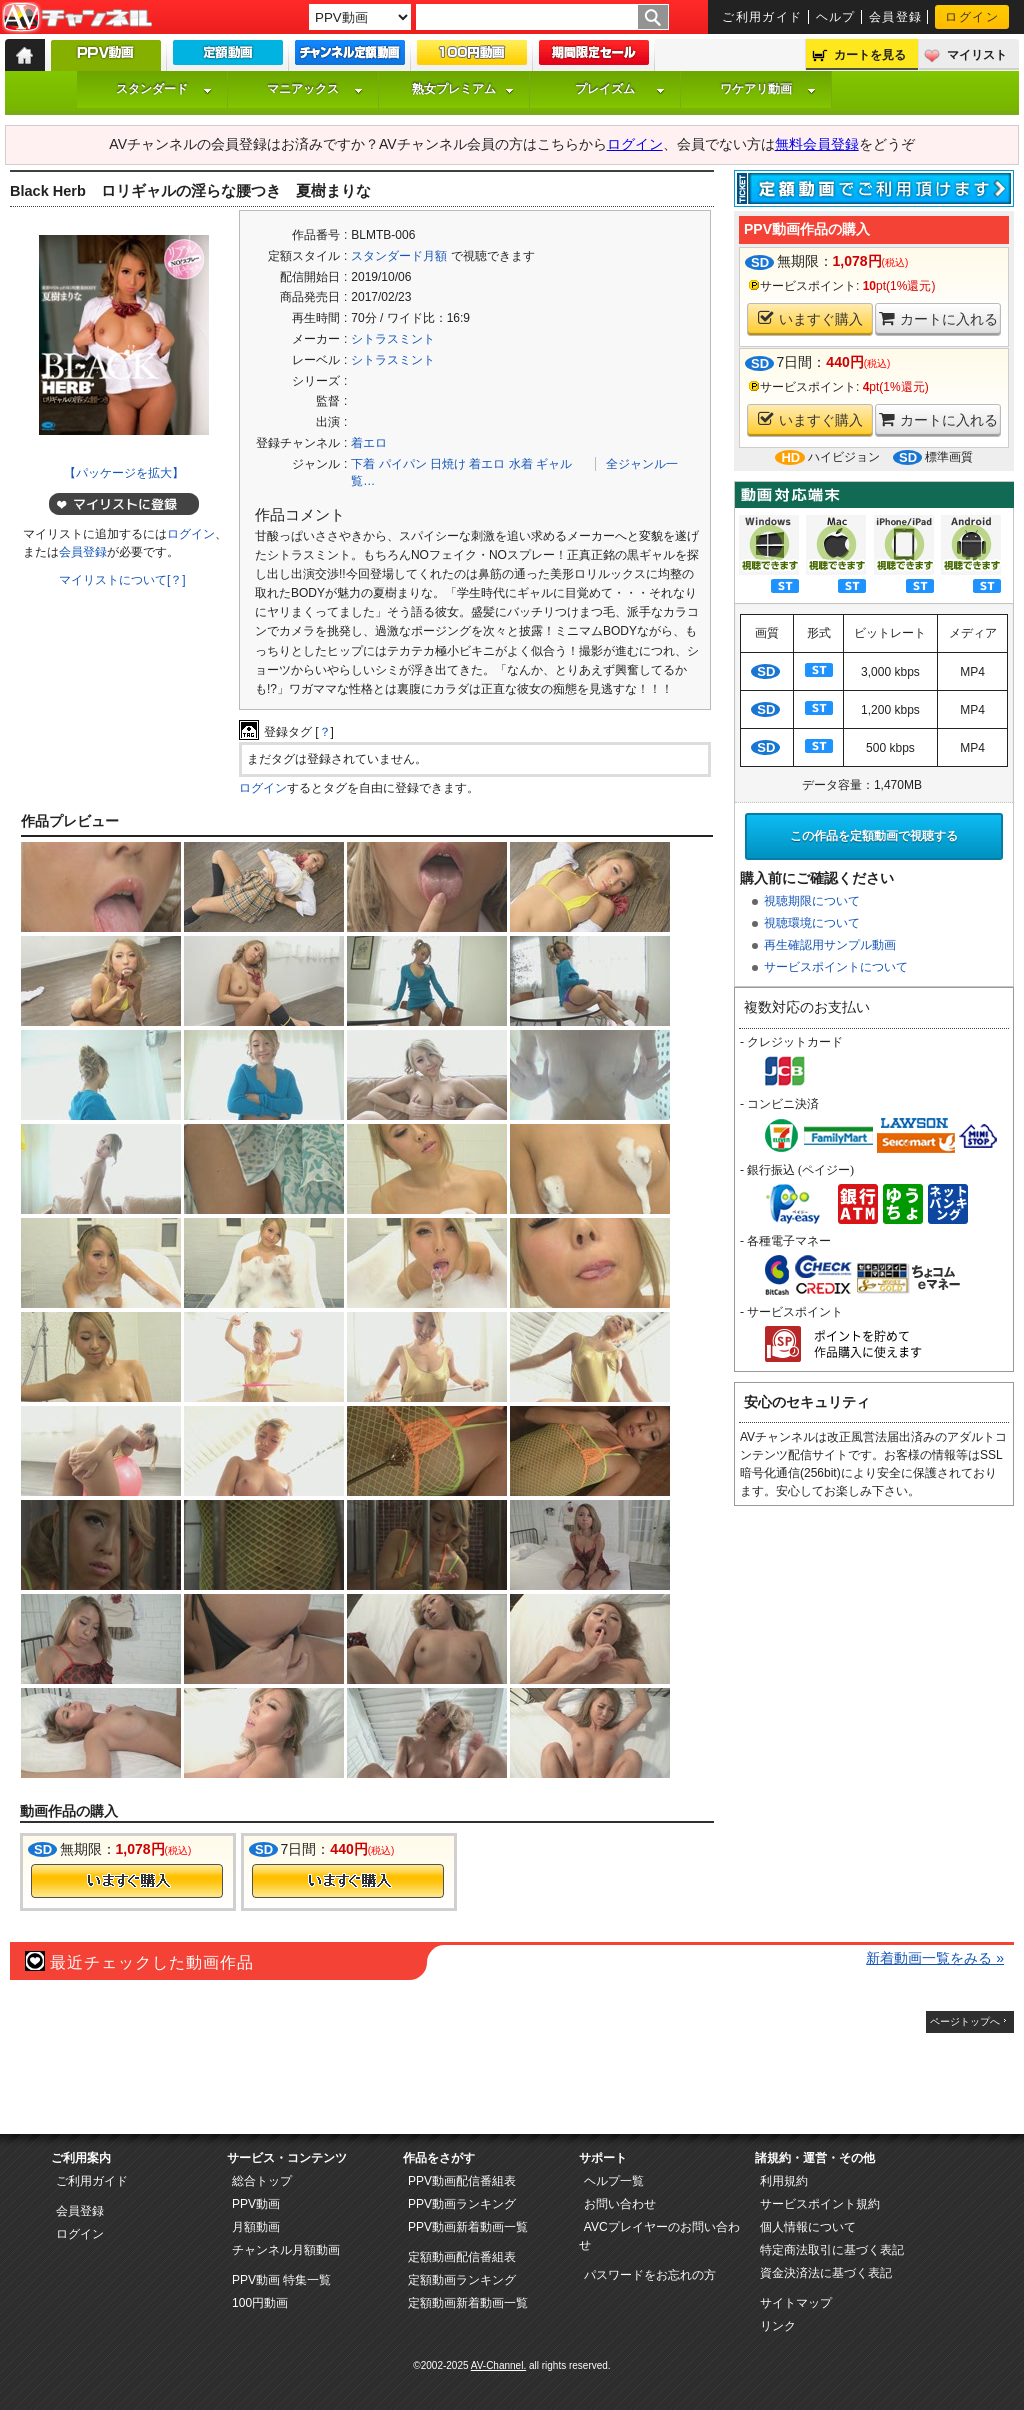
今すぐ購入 (127, 1881)
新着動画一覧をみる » (935, 1958)
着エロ (369, 443)
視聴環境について (812, 923)
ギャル (554, 464)
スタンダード (164, 89)
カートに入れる (938, 318)
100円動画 (260, 2303)
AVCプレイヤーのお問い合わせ (659, 2236)
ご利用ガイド (762, 17)
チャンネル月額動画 (286, 2250)
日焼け (448, 464)
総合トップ (262, 2181)
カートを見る (870, 55)
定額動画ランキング (462, 2280)
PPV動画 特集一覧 (281, 2280)
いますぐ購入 (810, 318)
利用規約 (784, 2181)
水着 (521, 464)
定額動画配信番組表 (462, 2257)
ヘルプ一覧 (614, 2181)
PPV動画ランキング (462, 2204)
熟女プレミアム (463, 89)
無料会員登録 (817, 144)
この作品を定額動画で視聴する (874, 836)
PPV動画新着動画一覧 (468, 2227)
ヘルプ (836, 17)
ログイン (972, 17)
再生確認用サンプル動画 (830, 945)
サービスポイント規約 (820, 2204)
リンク (778, 2326)
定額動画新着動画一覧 (468, 2303)
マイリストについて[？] (122, 580)
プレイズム (620, 89)
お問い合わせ (620, 2204)
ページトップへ (965, 2021)
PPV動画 (256, 2204)
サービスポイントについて (836, 967)
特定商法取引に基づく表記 (832, 2250)
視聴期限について (812, 901)
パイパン (403, 464)
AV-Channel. (498, 2365)
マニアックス (315, 89)
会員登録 (896, 17)
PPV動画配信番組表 (462, 2181)
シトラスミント (393, 339)
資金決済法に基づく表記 (826, 2273)
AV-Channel (77, 18)
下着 (363, 464)
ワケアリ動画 (768, 89)
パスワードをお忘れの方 (650, 2275)
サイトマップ (796, 2303)
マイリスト (977, 55)
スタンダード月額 (399, 256)
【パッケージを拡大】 (124, 473)
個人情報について (808, 2227)
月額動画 (256, 2227)
